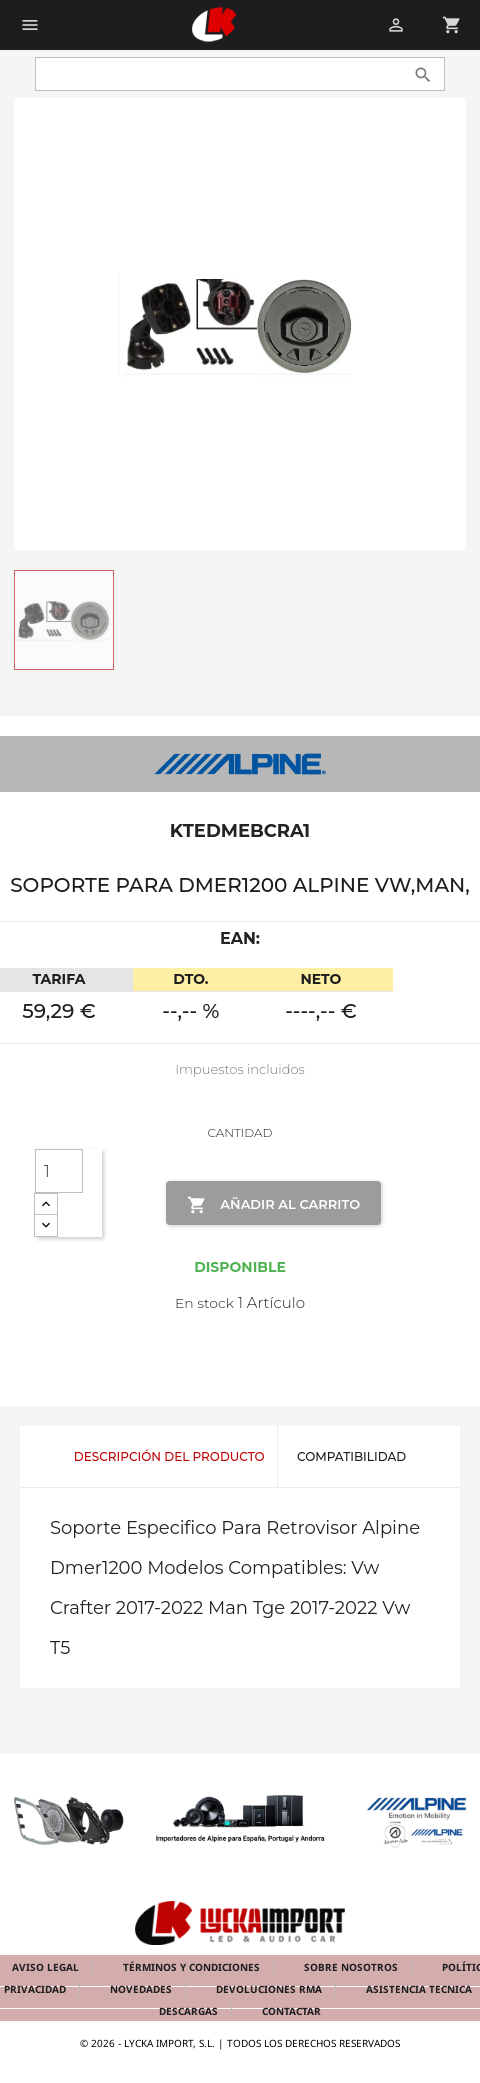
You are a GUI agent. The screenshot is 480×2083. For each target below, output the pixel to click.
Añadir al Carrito (273, 1205)
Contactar (291, 2011)
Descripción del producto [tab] (169, 1456)
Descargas (190, 2011)
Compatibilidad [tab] (351, 1456)
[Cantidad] (59, 1171)
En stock (204, 1303)
